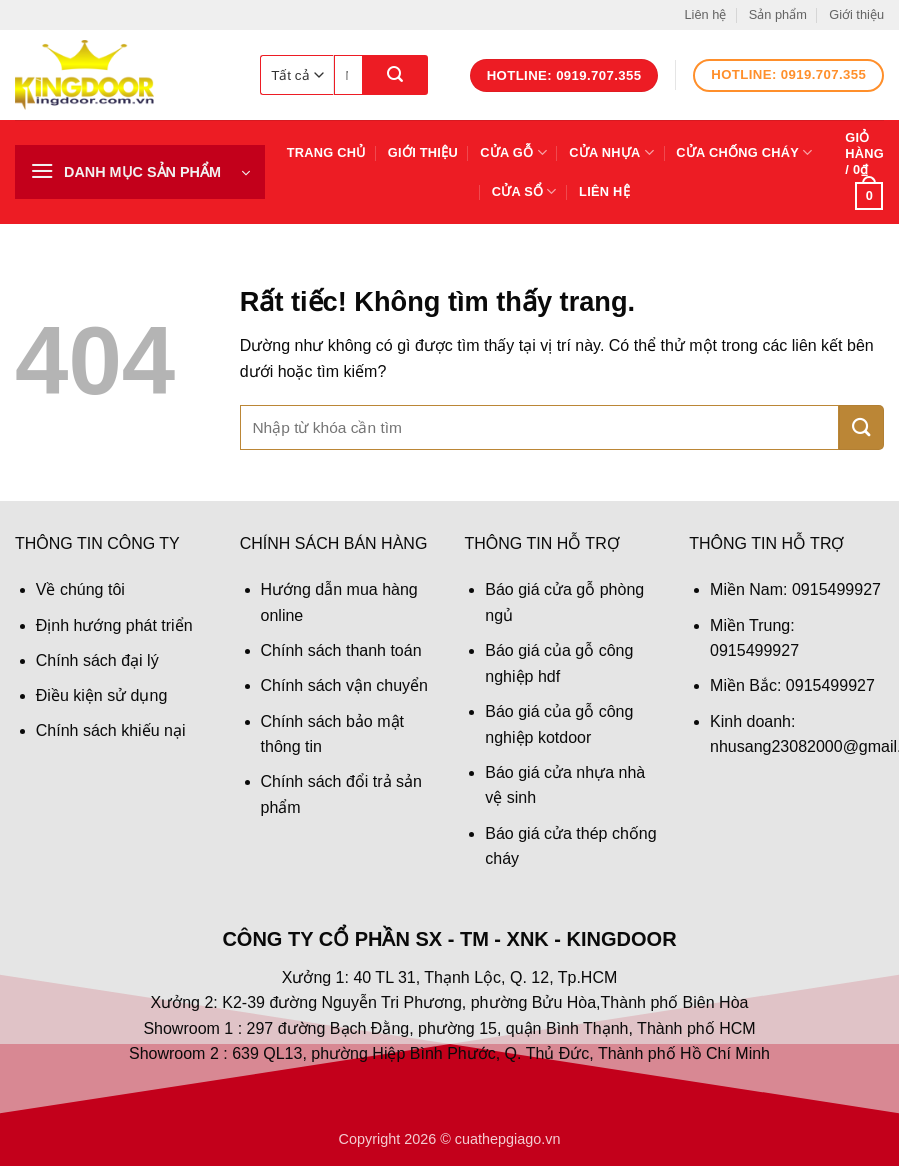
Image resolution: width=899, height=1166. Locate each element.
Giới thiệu (856, 14)
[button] (140, 172)
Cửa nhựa (611, 152)
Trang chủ (326, 152)
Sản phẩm (778, 14)
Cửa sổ (524, 191)
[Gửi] (395, 75)
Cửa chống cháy (744, 152)
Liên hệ (705, 14)
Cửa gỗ (513, 152)
